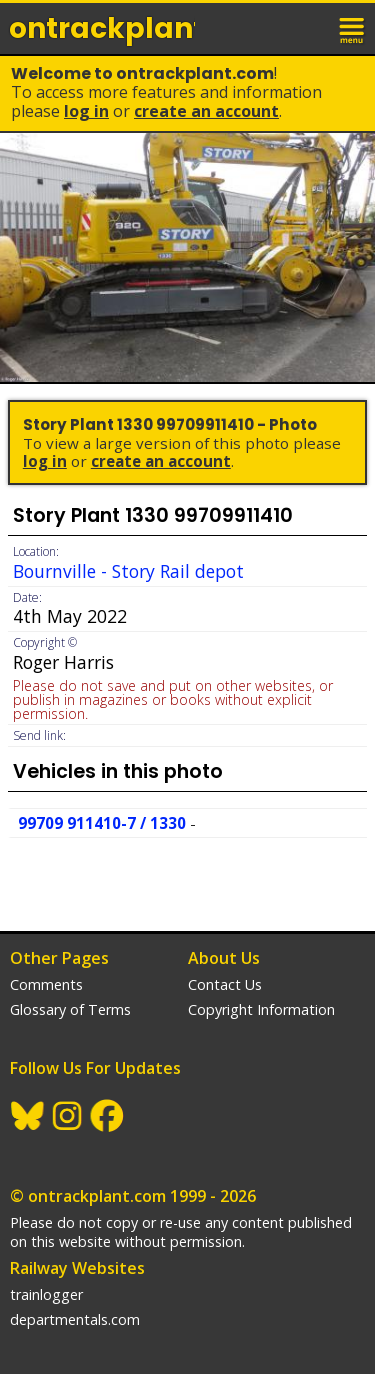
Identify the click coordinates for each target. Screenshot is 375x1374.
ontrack (102, 28)
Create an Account (206, 111)
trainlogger (46, 1294)
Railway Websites (77, 1268)
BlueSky (28, 1116)
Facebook (108, 1116)
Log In (86, 111)
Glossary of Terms (70, 1009)
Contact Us (225, 984)
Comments (46, 984)
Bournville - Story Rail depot (128, 571)
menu (353, 28)
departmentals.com (75, 1319)
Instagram (68, 1116)
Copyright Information (261, 1009)
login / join (309, 28)
